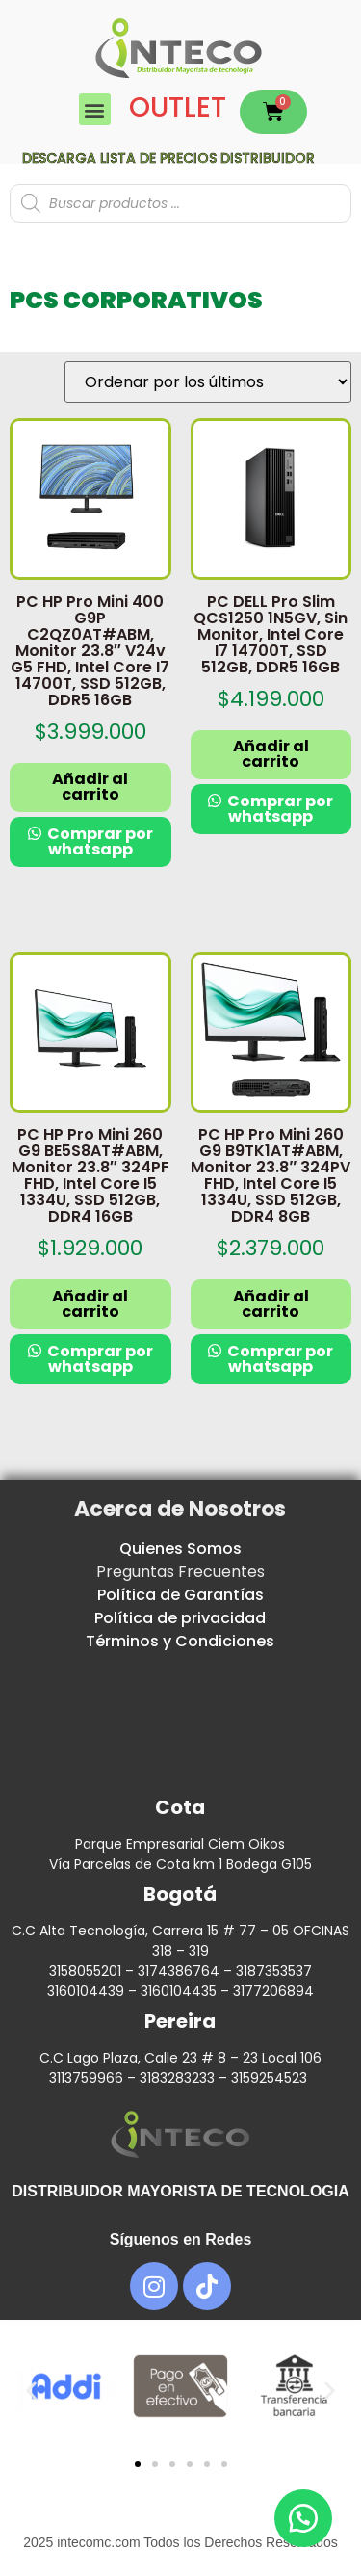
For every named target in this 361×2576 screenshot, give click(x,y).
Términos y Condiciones (180, 1641)
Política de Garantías (180, 1595)
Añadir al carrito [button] (90, 786)
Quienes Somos (180, 1549)
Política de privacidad (180, 1618)
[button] (95, 109)
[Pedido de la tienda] (207, 382)
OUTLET (177, 107)
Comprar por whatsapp (98, 841)
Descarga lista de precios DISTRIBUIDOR (168, 158)
